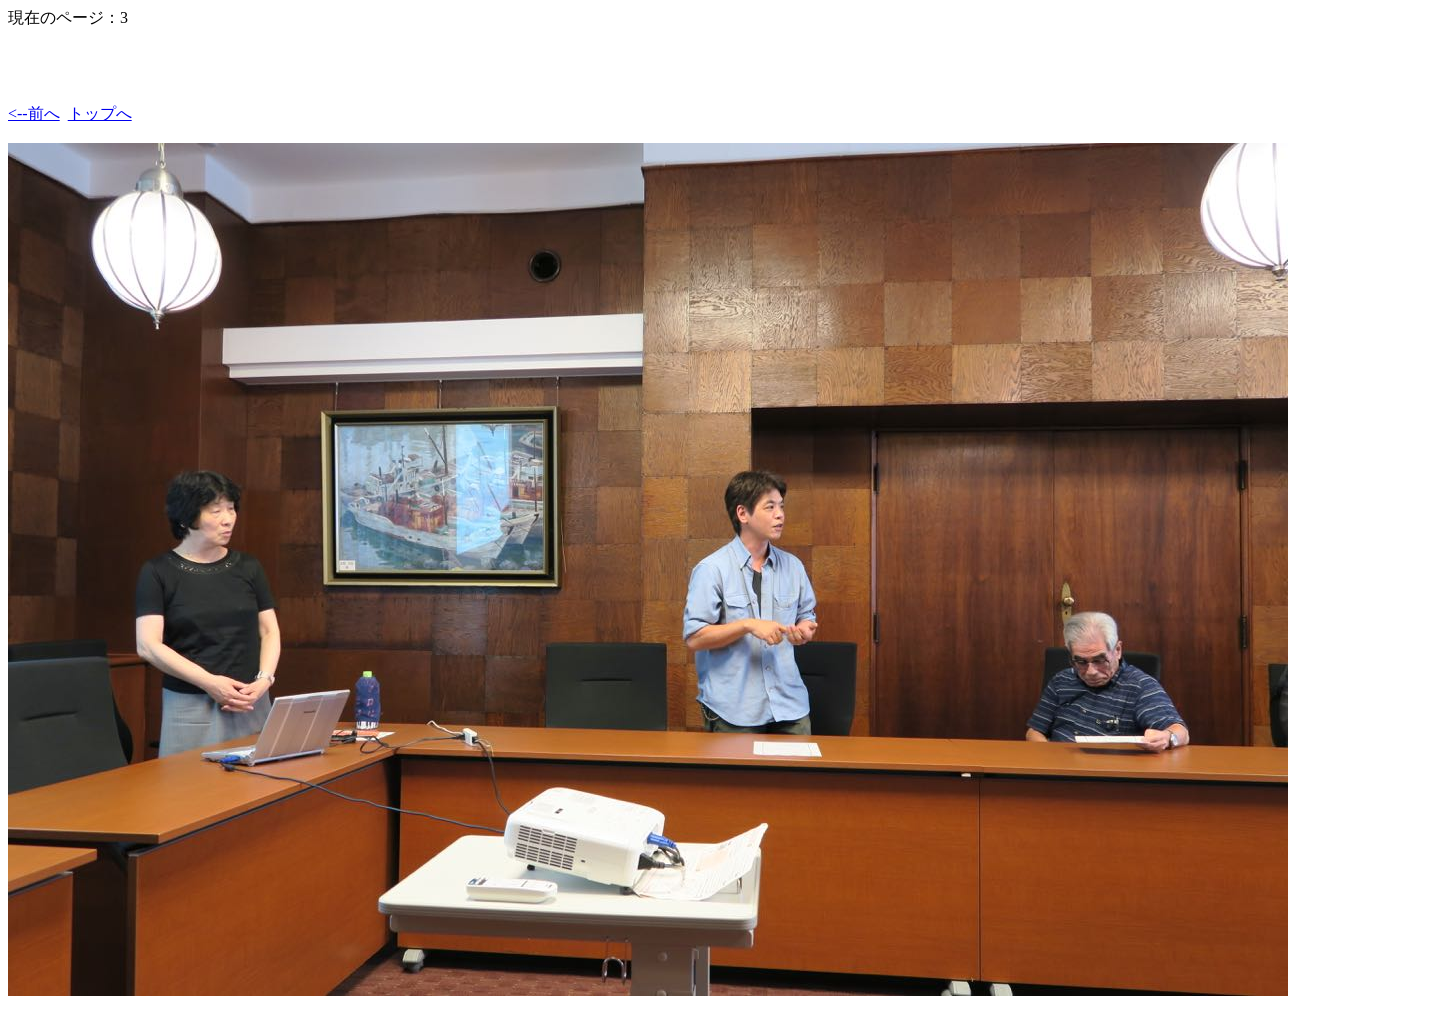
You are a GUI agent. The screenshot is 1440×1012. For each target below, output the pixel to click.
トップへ (100, 113)
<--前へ (34, 113)
